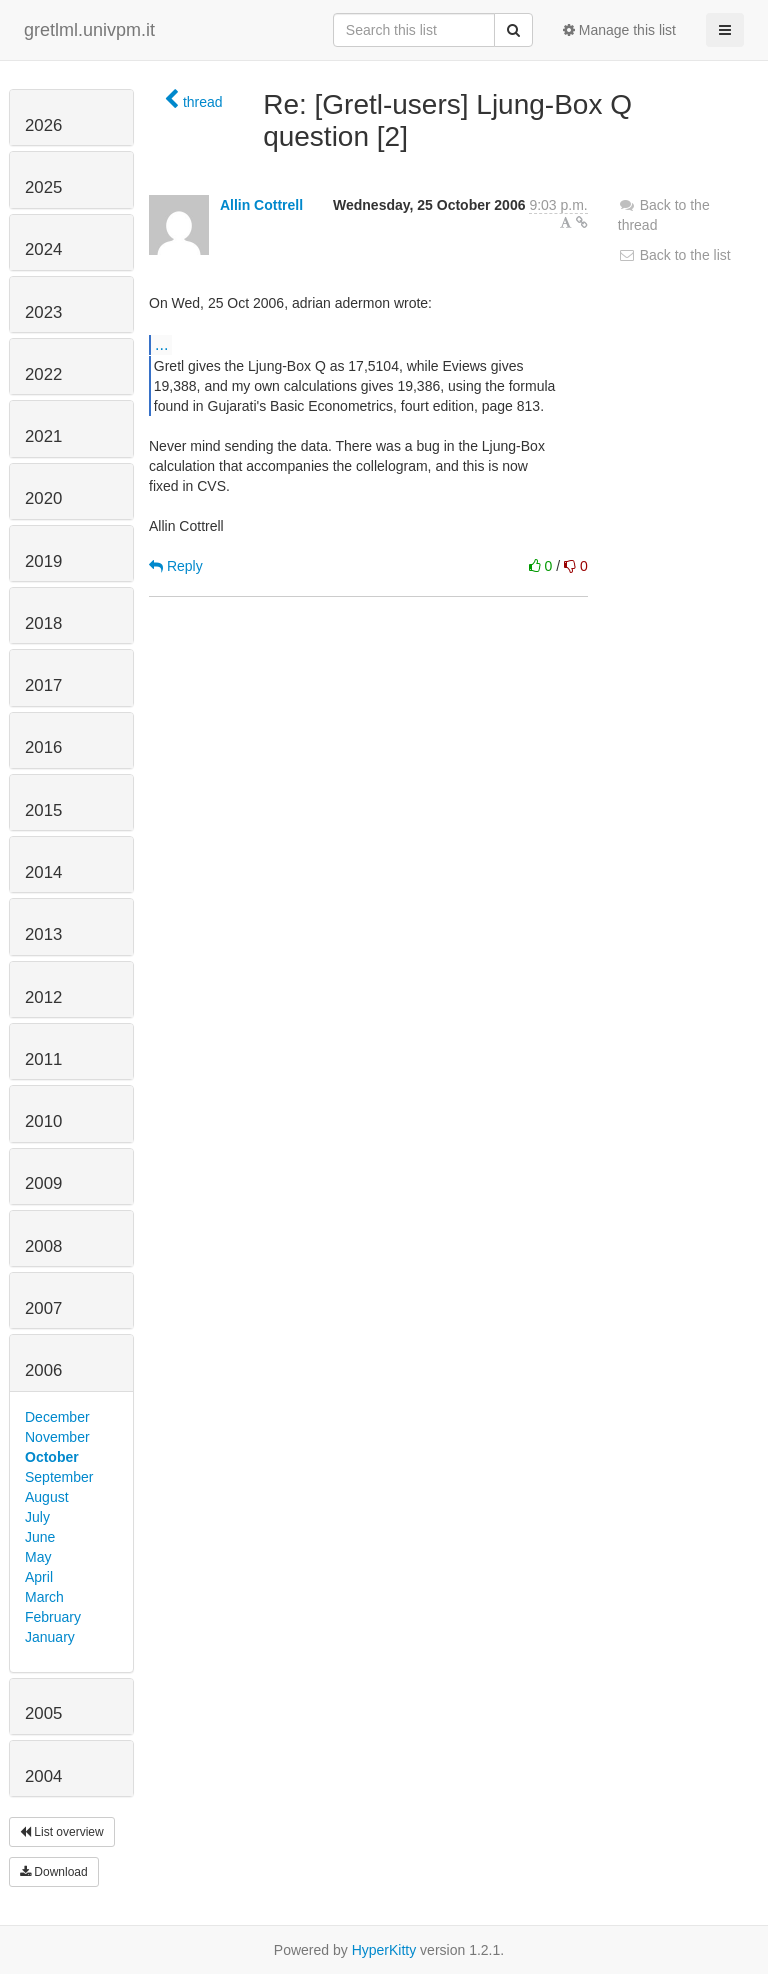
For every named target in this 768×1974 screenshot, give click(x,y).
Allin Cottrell (261, 205)
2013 (43, 934)
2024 (43, 249)
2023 (43, 312)
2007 (43, 1308)
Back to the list (674, 255)
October (52, 1457)
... (161, 344)
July (37, 1517)
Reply (176, 566)
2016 (43, 747)
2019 (43, 561)
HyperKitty (384, 1950)
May (38, 1557)
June (40, 1537)
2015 (43, 810)
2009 (43, 1183)
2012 (43, 997)
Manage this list (619, 30)
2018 (43, 623)
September (59, 1477)
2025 (43, 187)
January (50, 1637)
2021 (43, 436)
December (57, 1417)
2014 (43, 872)
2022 (43, 374)
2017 (43, 685)
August (47, 1497)
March (44, 1597)
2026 (43, 125)
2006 (43, 1370)
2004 (43, 1776)
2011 (43, 1059)
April (39, 1577)
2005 (43, 1713)
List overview (62, 1832)
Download (54, 1872)
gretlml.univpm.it (89, 30)
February (53, 1617)
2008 (43, 1246)
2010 (43, 1121)
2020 (43, 498)
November (57, 1437)
